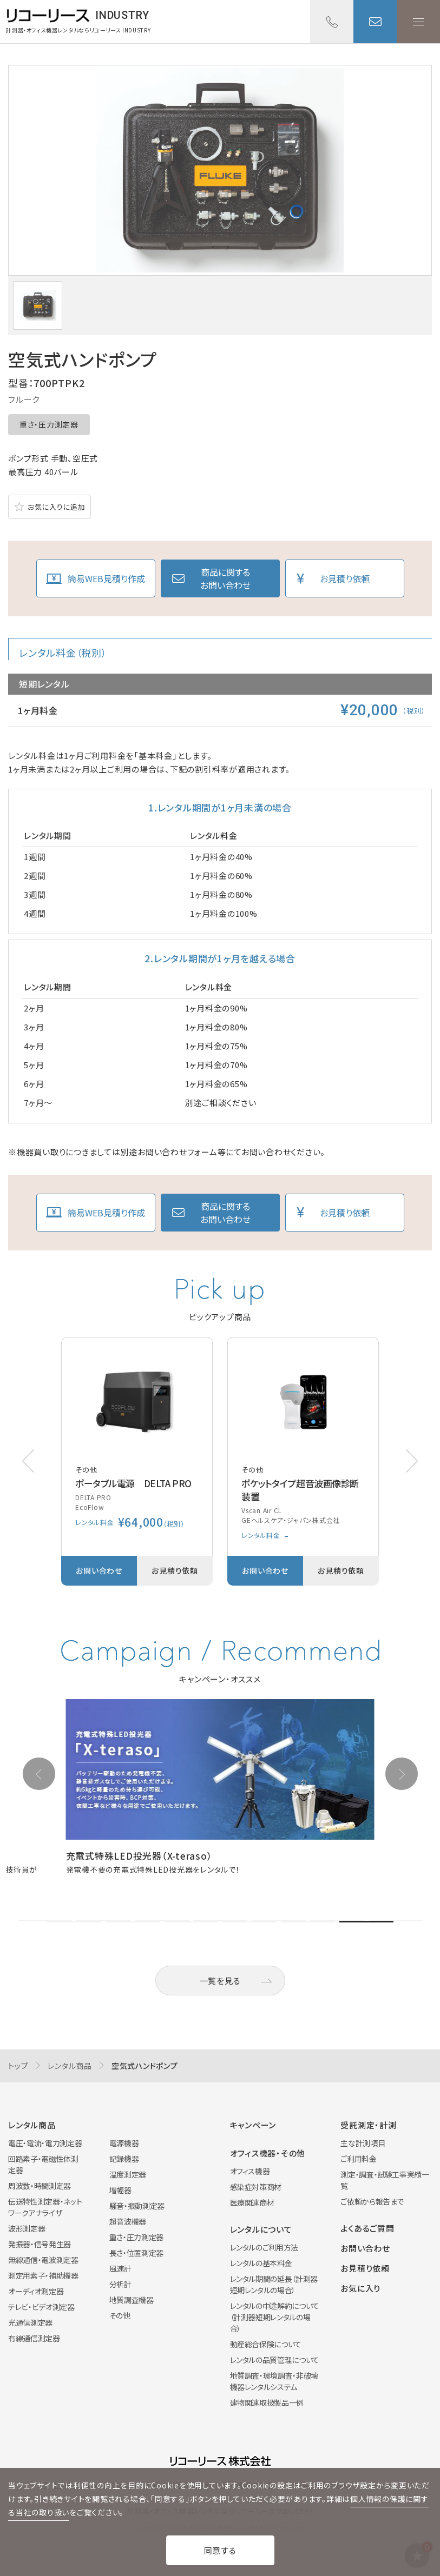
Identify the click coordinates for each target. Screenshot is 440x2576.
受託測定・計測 (368, 2125)
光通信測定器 (30, 2322)
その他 (119, 2315)
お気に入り (360, 2288)
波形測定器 (26, 2228)
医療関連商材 (252, 2202)
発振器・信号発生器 (39, 2244)
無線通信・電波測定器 (43, 2259)
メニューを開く (418, 21)
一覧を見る (220, 1980)
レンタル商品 (70, 2065)
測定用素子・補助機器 (43, 2275)
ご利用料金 (358, 2158)
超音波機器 (127, 2221)
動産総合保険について (266, 2344)
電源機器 (124, 2143)
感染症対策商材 (256, 2186)
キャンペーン (253, 2125)
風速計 (120, 2268)
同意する (220, 2550)
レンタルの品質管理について (274, 2359)
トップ (18, 2065)
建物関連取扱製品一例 (267, 2402)
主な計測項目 (362, 2143)
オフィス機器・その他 (268, 2153)
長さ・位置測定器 (136, 2252)
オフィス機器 (250, 2171)
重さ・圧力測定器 (48, 424)
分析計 (120, 2284)
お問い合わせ (375, 21)
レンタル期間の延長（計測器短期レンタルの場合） (274, 2284)
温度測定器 (127, 2174)
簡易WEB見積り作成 (106, 578)
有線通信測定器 (34, 2338)
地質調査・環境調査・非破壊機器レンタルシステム (274, 2381)
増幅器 (120, 2190)
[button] (412, 1461)
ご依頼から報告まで (372, 2201)
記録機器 (124, 2158)
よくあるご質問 (367, 2228)
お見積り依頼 (345, 578)
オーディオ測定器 (35, 2291)
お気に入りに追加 (56, 507)
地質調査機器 (131, 2299)
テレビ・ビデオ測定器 (41, 2306)
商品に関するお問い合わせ (225, 578)
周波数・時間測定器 (39, 2185)
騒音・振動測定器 (137, 2205)
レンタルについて (261, 2229)
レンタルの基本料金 (261, 2263)
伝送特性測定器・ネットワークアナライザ (45, 2207)
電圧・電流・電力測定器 (45, 2143)
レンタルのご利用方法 (264, 2247)
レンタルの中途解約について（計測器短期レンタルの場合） (274, 2317)
